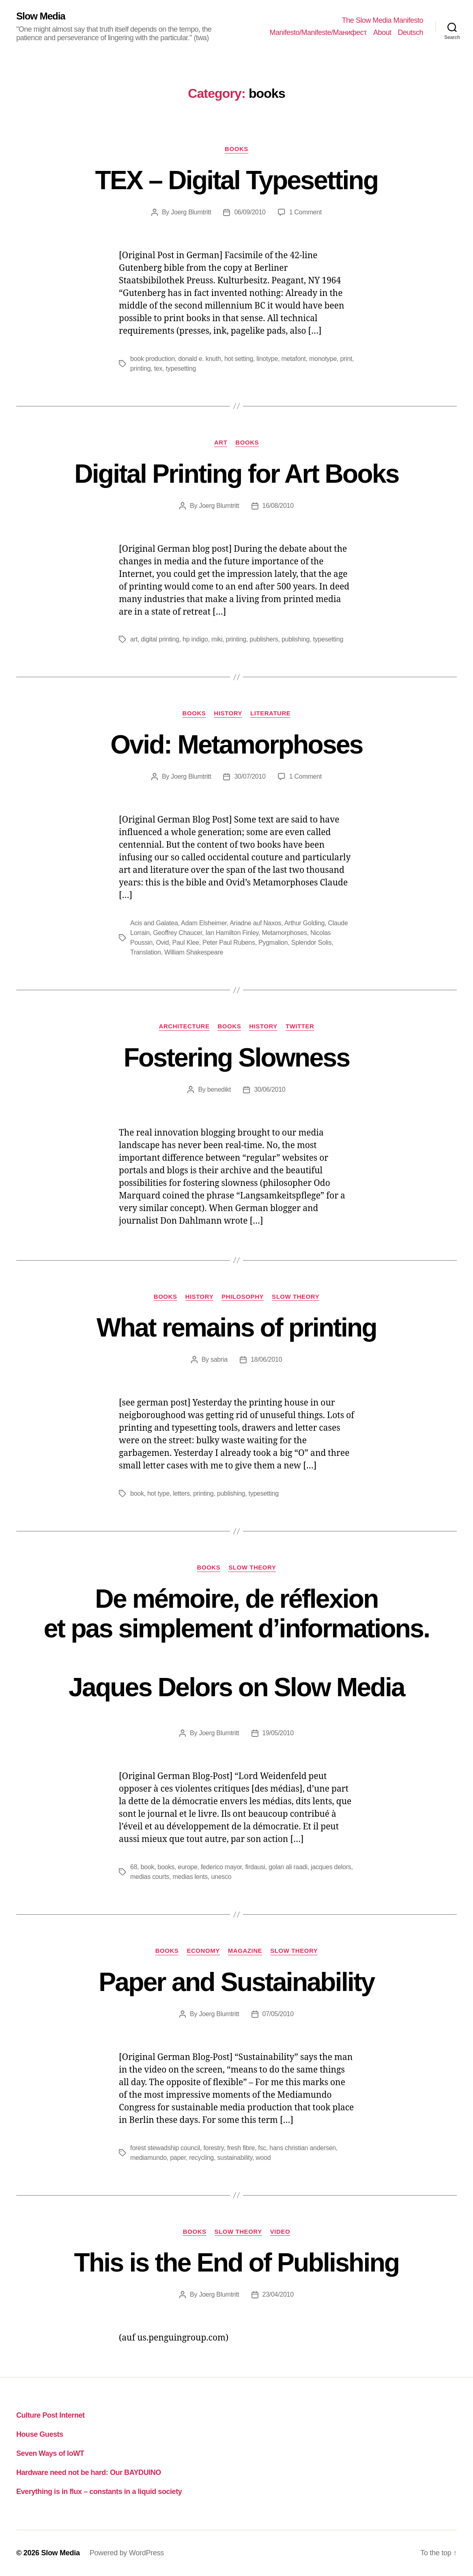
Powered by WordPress (127, 2553)
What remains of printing (236, 1327)
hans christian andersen (302, 2147)
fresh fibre (241, 2147)
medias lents (190, 1876)
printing (140, 368)
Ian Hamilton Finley (231, 932)
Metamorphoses (284, 932)
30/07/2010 (249, 776)
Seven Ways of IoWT (50, 2453)
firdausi (255, 1866)
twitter (300, 1026)
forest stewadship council (165, 2147)
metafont (293, 358)
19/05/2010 (278, 1733)
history (228, 713)
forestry (213, 2147)
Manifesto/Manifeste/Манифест (318, 32)
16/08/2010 (278, 505)
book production (152, 358)
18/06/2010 (266, 1359)
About (382, 32)
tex (158, 368)
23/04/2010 (278, 2294)
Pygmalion (273, 942)
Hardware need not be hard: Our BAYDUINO (88, 2472)
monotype (323, 358)
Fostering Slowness (237, 1057)
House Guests (39, 2434)
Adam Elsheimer (204, 923)
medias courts (149, 1876)
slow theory (295, 1296)
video (280, 2231)
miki (216, 639)
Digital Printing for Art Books (236, 473)
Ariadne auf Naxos (255, 923)
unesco (221, 1876)
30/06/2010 (269, 1089)
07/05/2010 (278, 2013)
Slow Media (40, 16)
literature (270, 713)
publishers (263, 639)
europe (187, 1866)
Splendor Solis (311, 942)
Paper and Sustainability (236, 1982)
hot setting (238, 358)
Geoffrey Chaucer (177, 932)
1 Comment (305, 212)
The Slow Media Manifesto (382, 20)
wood (263, 2157)
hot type (158, 1493)
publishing (296, 639)
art (220, 442)
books (236, 148)
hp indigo (195, 639)
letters (181, 1493)
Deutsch (410, 32)
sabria (219, 1359)
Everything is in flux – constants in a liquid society (99, 2491)
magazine (245, 1950)
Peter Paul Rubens (228, 942)
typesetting (181, 368)
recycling (201, 2157)
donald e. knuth (199, 358)
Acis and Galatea (154, 923)
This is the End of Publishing (236, 2262)
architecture (184, 1026)
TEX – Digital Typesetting (236, 180)
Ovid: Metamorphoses (236, 744)
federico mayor (221, 1866)
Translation (145, 952)
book (137, 1493)
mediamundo (148, 2157)
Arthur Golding (304, 923)
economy (203, 1950)
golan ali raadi (288, 1866)
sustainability (234, 2157)
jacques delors (331, 1866)
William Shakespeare (193, 952)
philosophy (242, 1296)
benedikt (219, 1089)
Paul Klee (185, 942)
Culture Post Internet (50, 2415)
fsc (262, 2147)
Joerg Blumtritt (191, 212)
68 (133, 1866)
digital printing (160, 639)
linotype (267, 358)
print (346, 358)
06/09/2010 (249, 212)
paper (178, 2157)
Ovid (162, 942)
